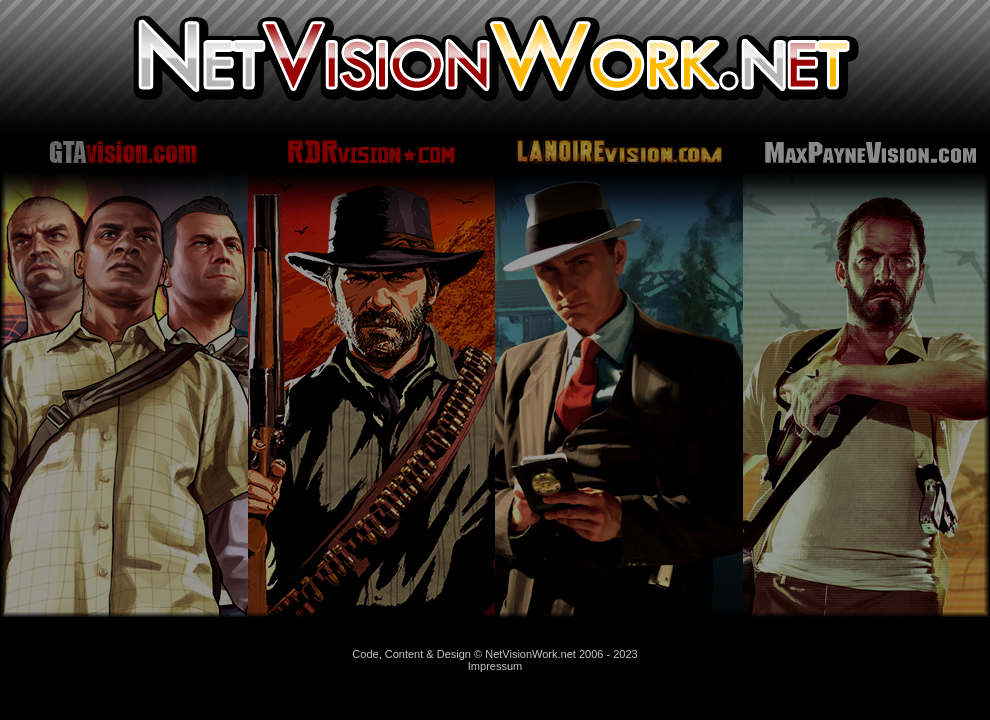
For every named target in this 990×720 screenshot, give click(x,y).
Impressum (495, 666)
